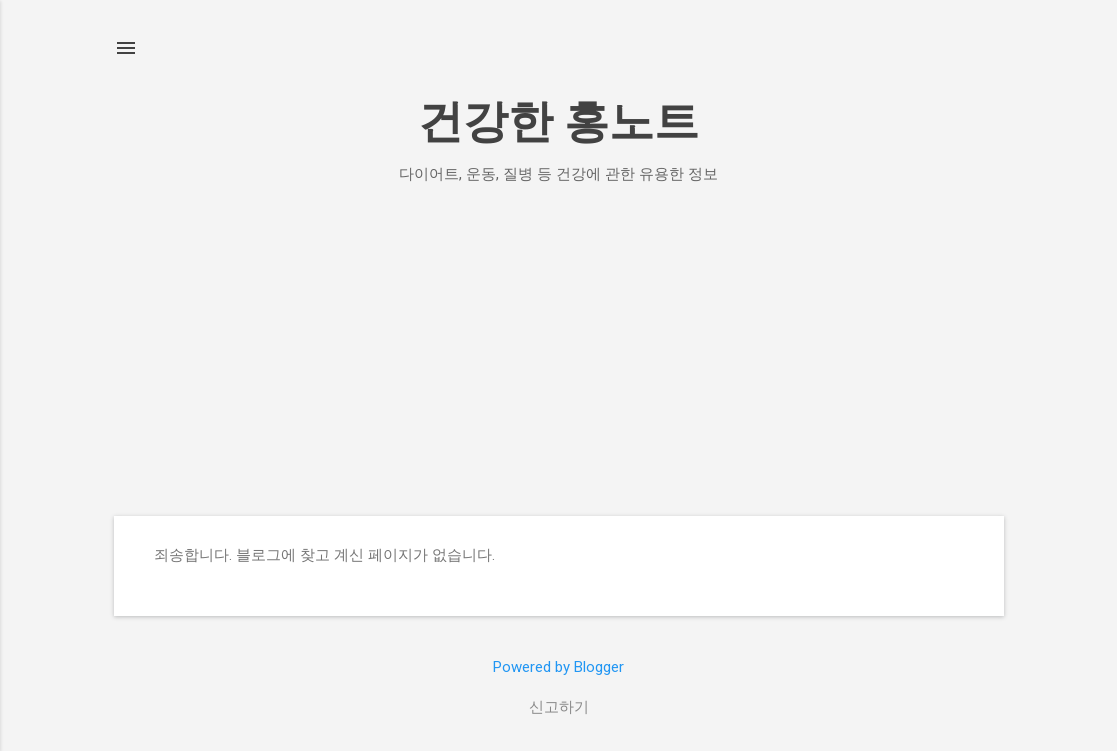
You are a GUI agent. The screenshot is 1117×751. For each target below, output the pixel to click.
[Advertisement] (559, 350)
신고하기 (559, 707)
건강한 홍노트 (558, 121)
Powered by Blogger (558, 667)
